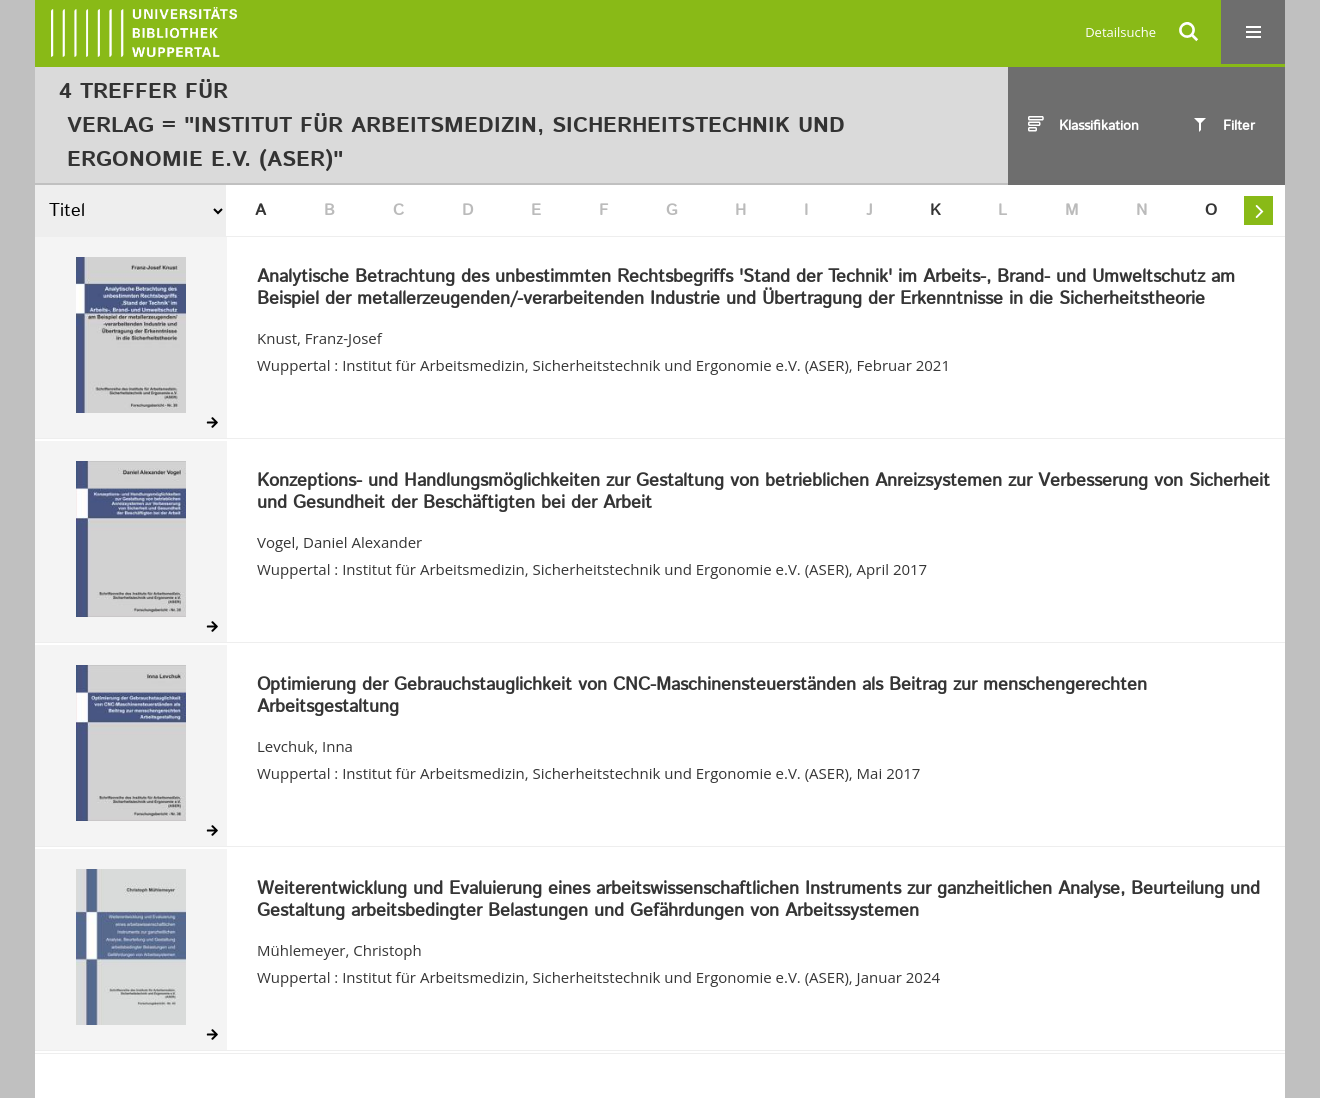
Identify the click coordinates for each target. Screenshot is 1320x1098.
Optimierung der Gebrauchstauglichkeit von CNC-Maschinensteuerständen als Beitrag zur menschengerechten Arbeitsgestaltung (702, 696)
